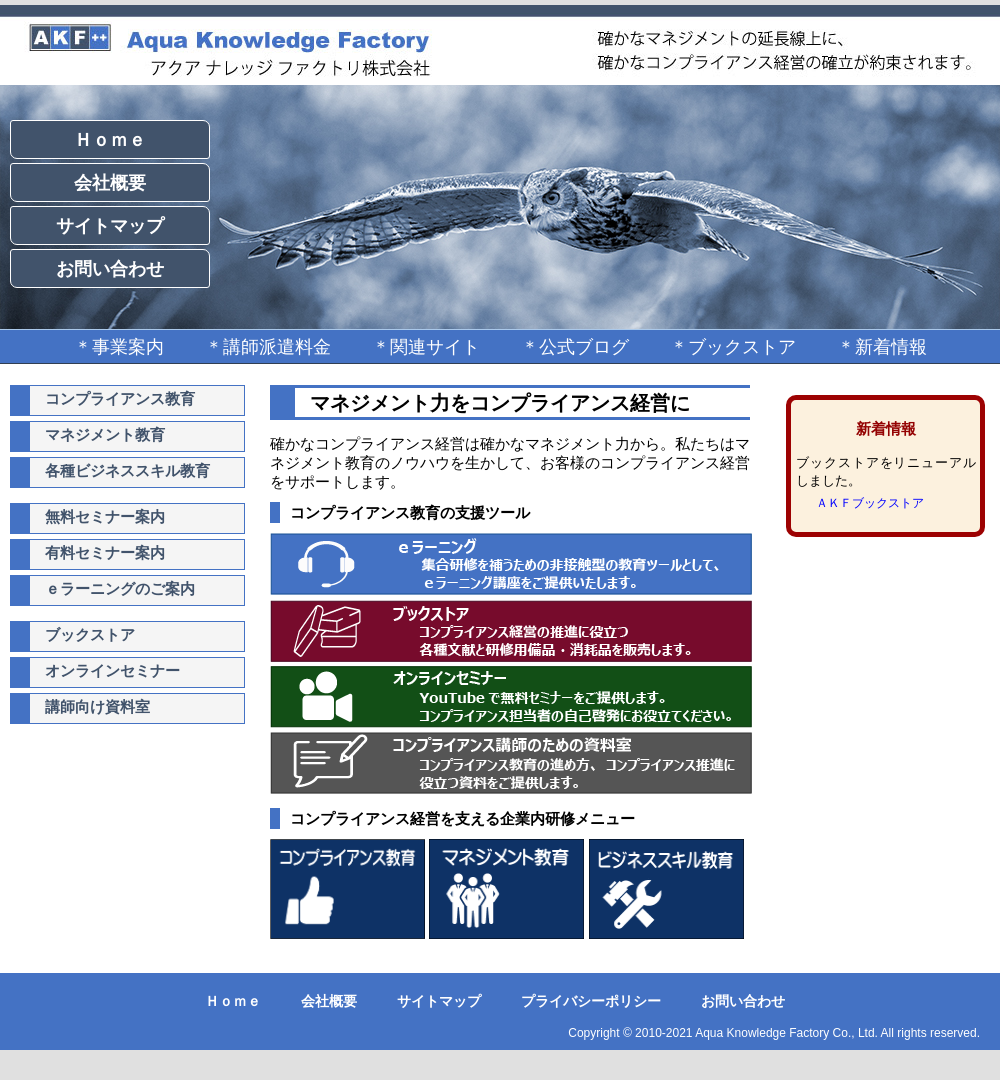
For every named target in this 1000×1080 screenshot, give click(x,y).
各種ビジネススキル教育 (127, 470)
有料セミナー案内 (105, 552)
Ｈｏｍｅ (110, 140)
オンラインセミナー (112, 670)
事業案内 (128, 347)
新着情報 (891, 347)
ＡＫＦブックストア (870, 503)
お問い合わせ (110, 269)
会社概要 (110, 183)
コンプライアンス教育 (120, 398)
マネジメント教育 (105, 434)
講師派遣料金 (277, 347)
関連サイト (435, 347)
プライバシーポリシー (591, 1001)
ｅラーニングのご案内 (120, 588)
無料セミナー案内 (105, 516)
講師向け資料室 (97, 706)
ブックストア (742, 347)
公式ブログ (584, 347)
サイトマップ (110, 226)
